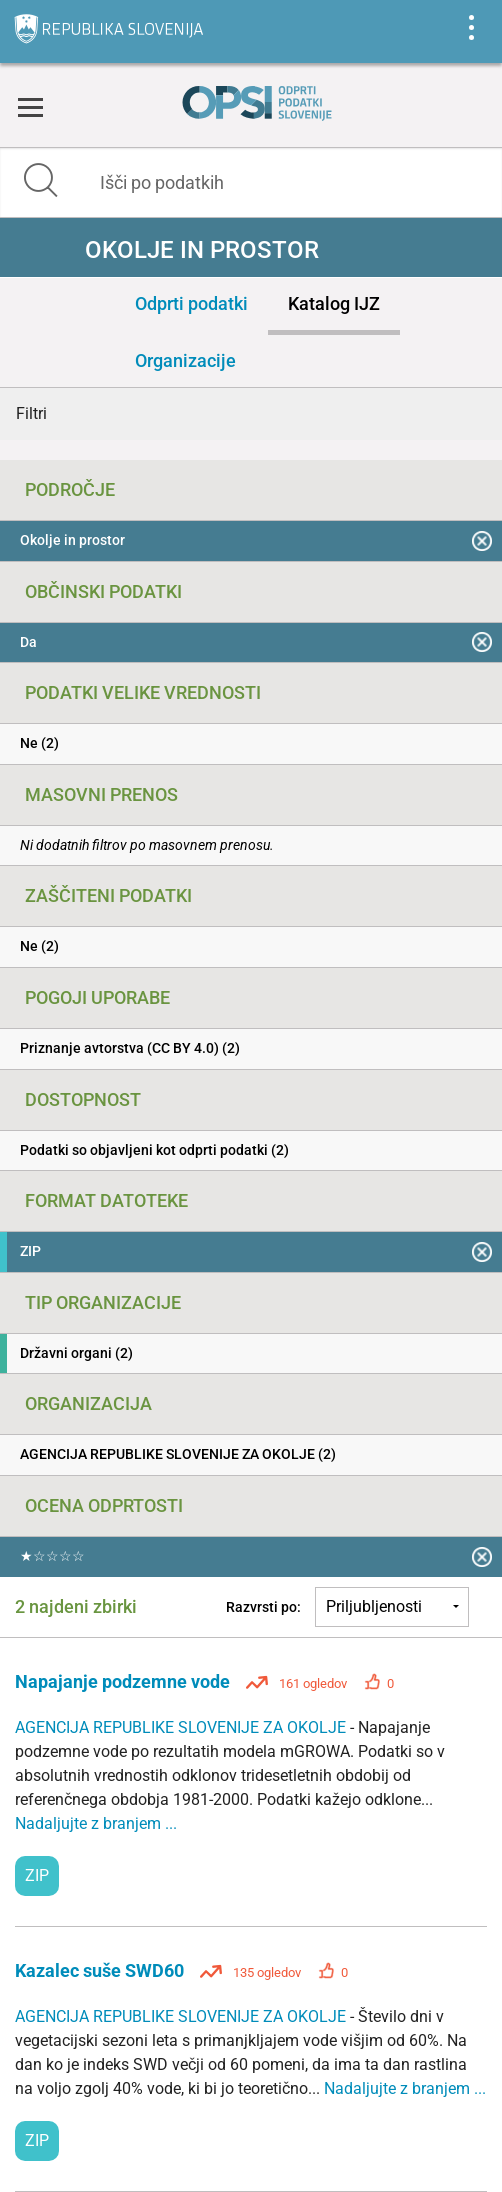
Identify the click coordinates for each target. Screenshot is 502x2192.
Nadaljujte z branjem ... (96, 1823)
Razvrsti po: (263, 1607)
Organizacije (185, 360)
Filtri (31, 413)
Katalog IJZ (334, 303)
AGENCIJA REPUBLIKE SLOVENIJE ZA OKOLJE (182, 1727)
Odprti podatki (191, 303)
